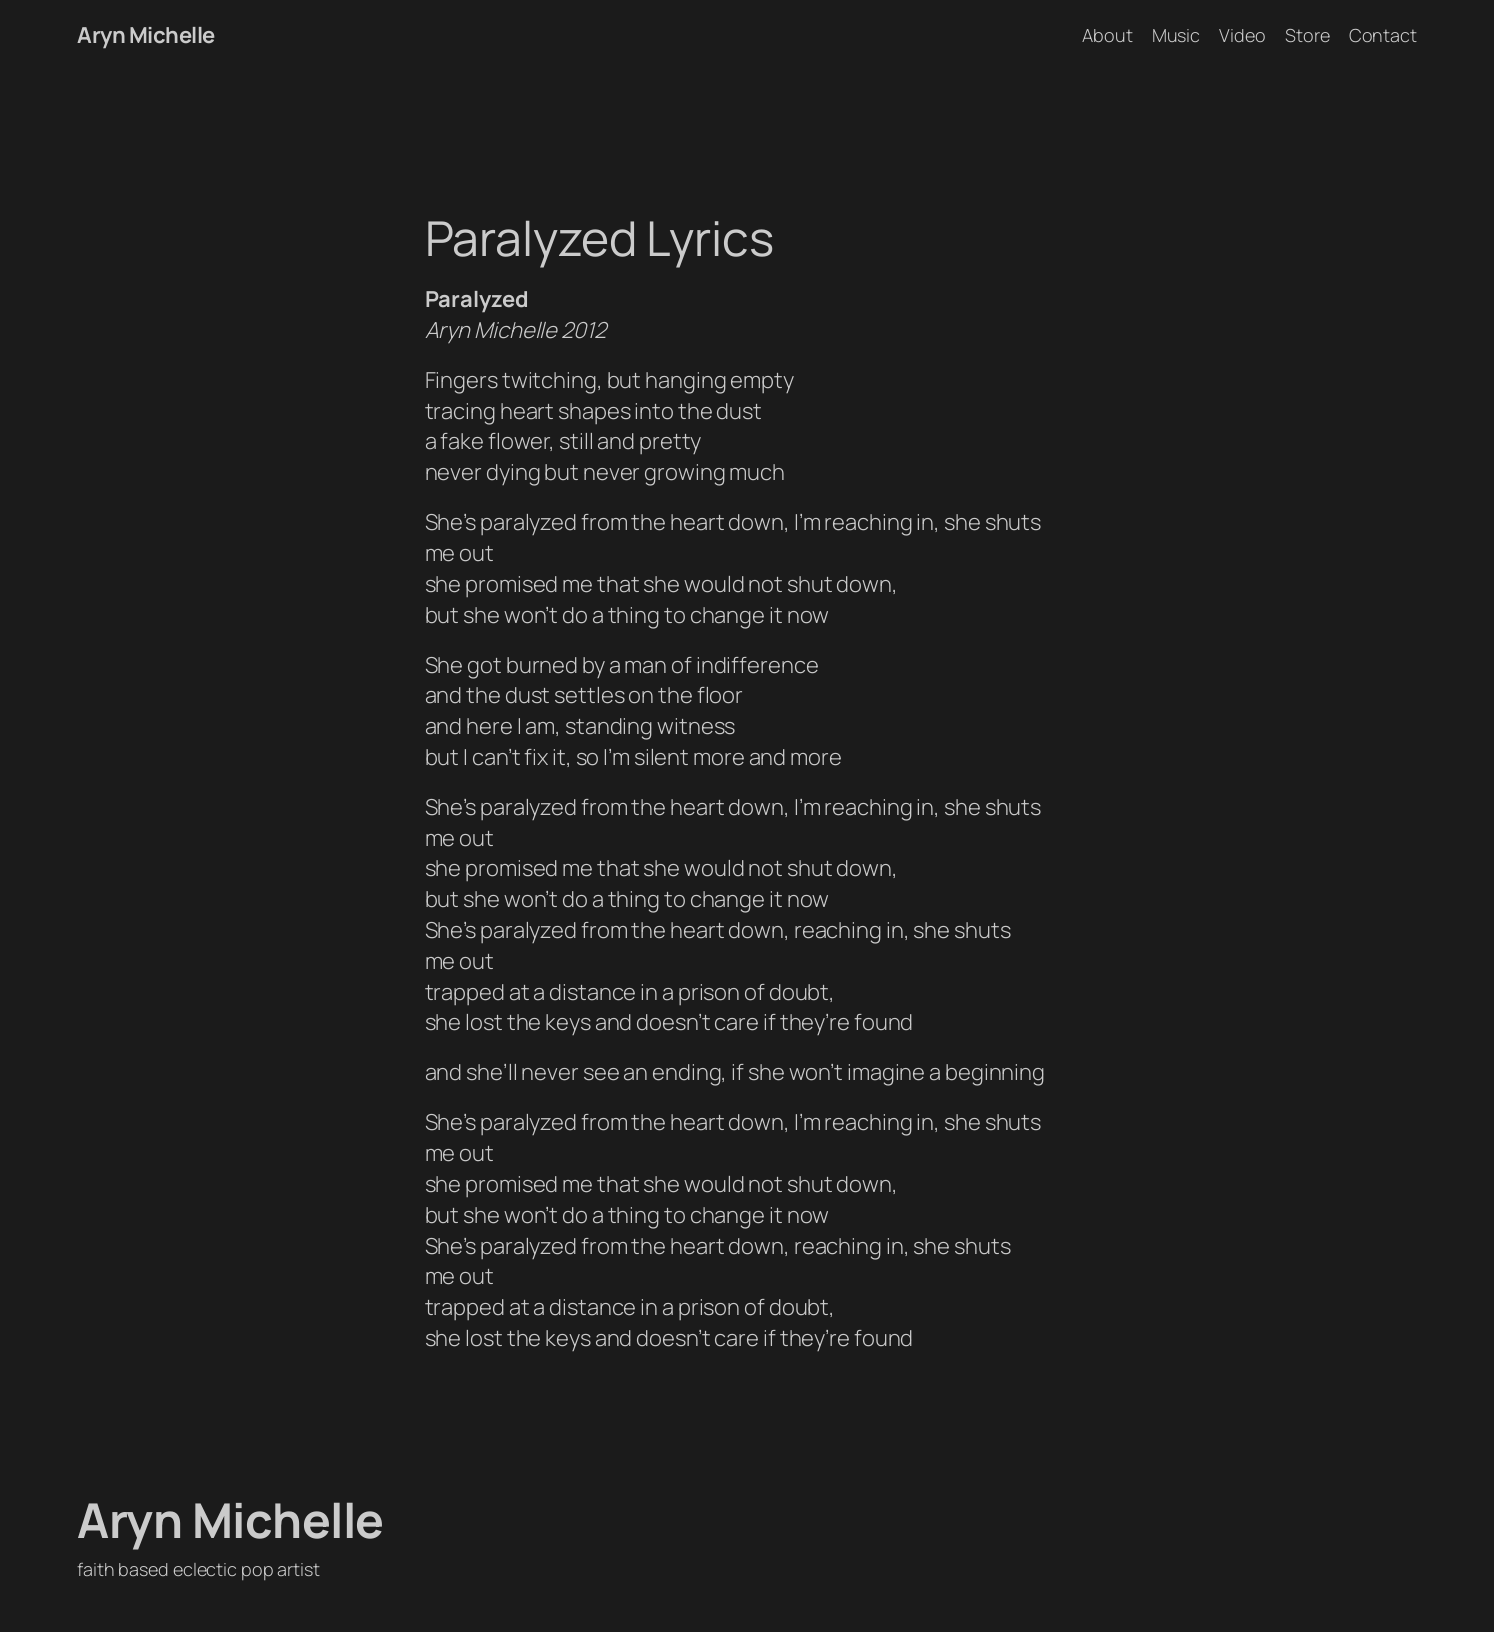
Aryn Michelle (146, 35)
